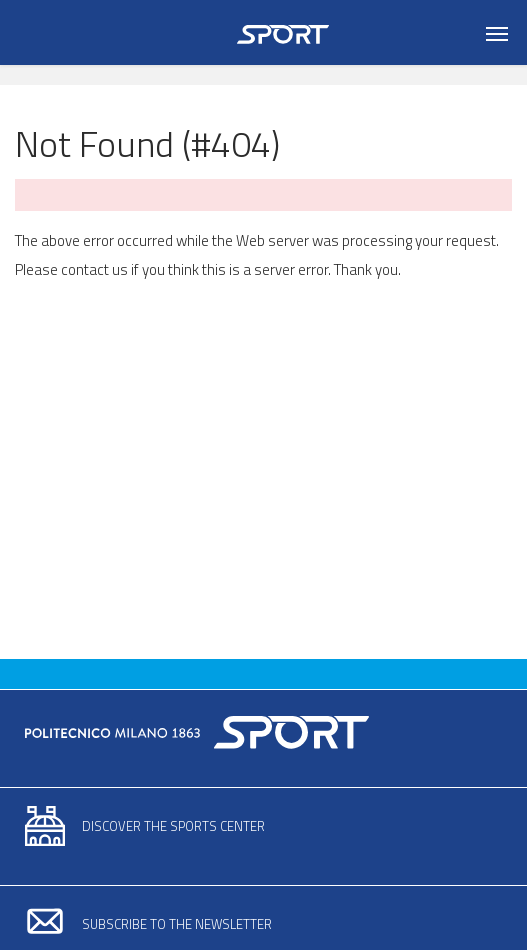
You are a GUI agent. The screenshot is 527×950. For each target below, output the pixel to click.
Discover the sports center (173, 826)
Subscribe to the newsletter (177, 924)
